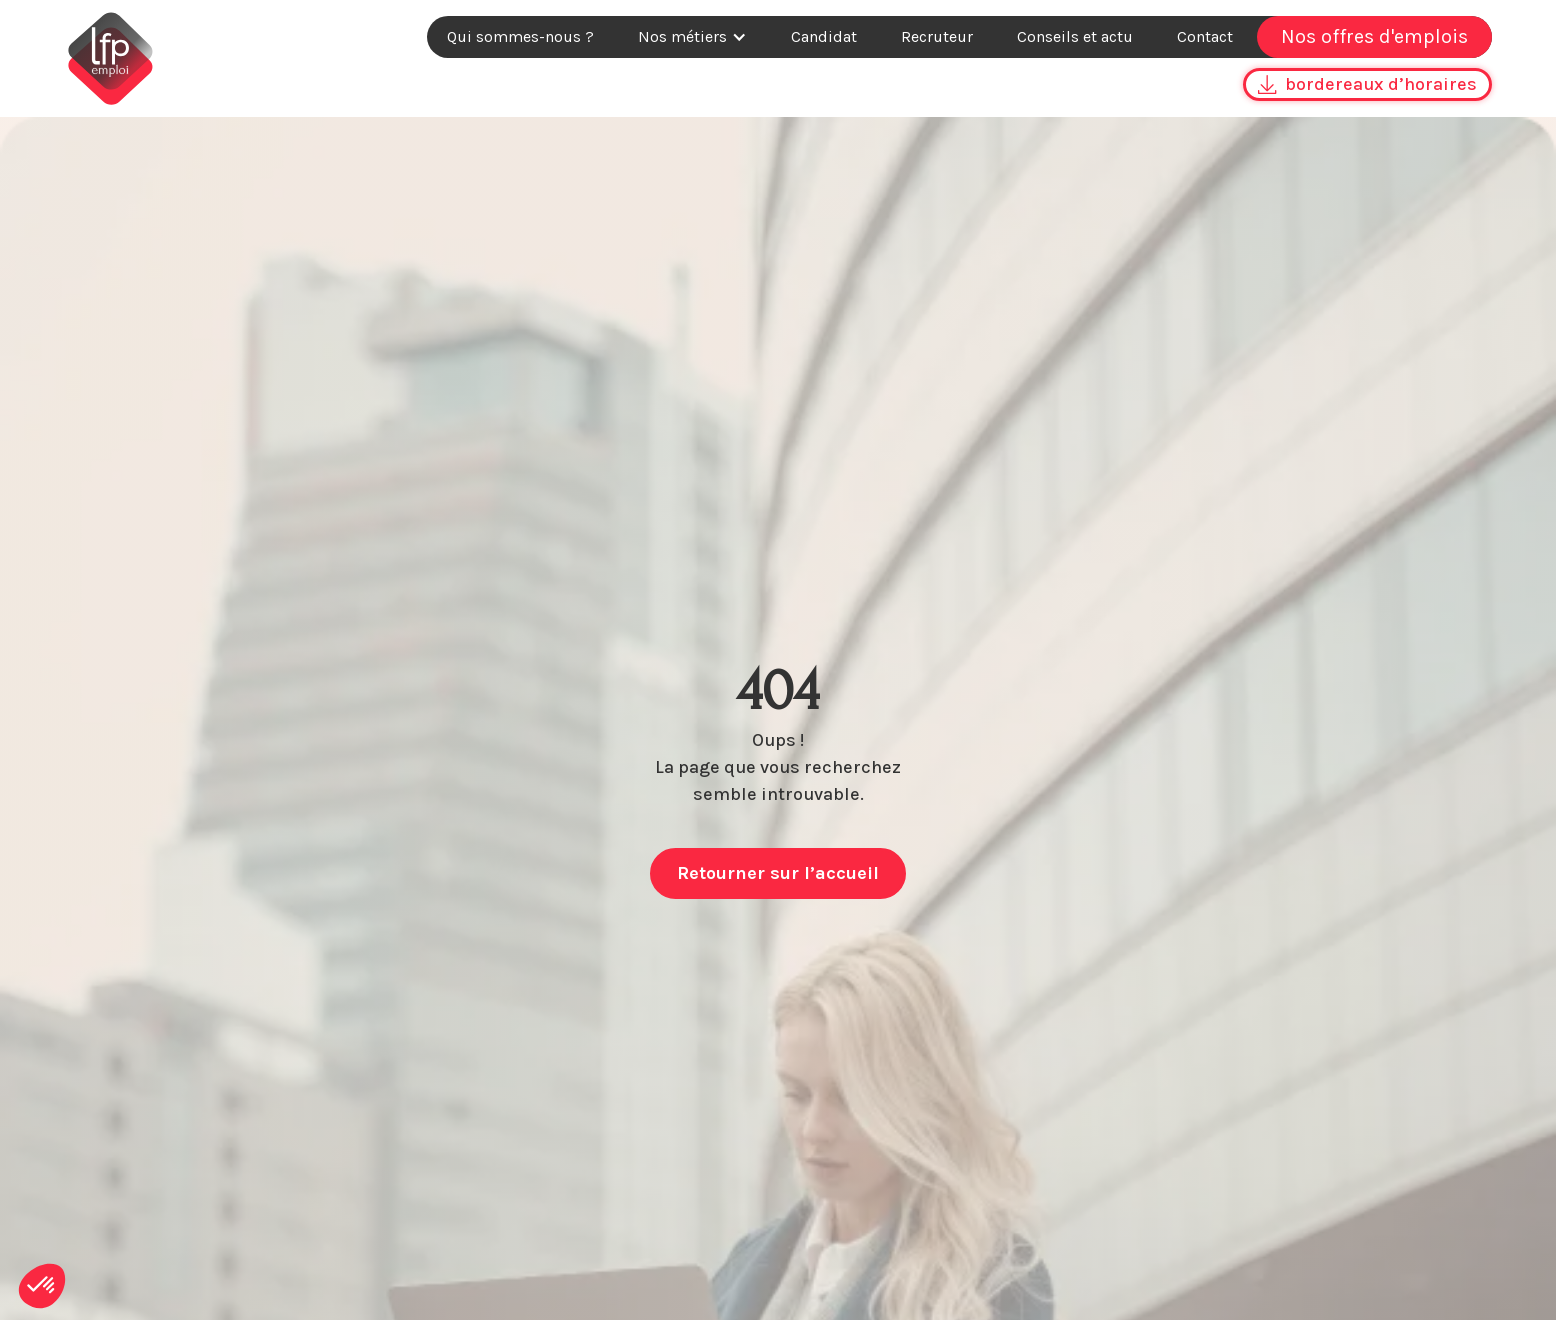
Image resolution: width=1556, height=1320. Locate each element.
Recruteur (937, 36)
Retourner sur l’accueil (778, 873)
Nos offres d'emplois (1374, 36)
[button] (692, 37)
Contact (1205, 36)
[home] (110, 58)
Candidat (824, 36)
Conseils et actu (1075, 36)
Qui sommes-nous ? (520, 36)
